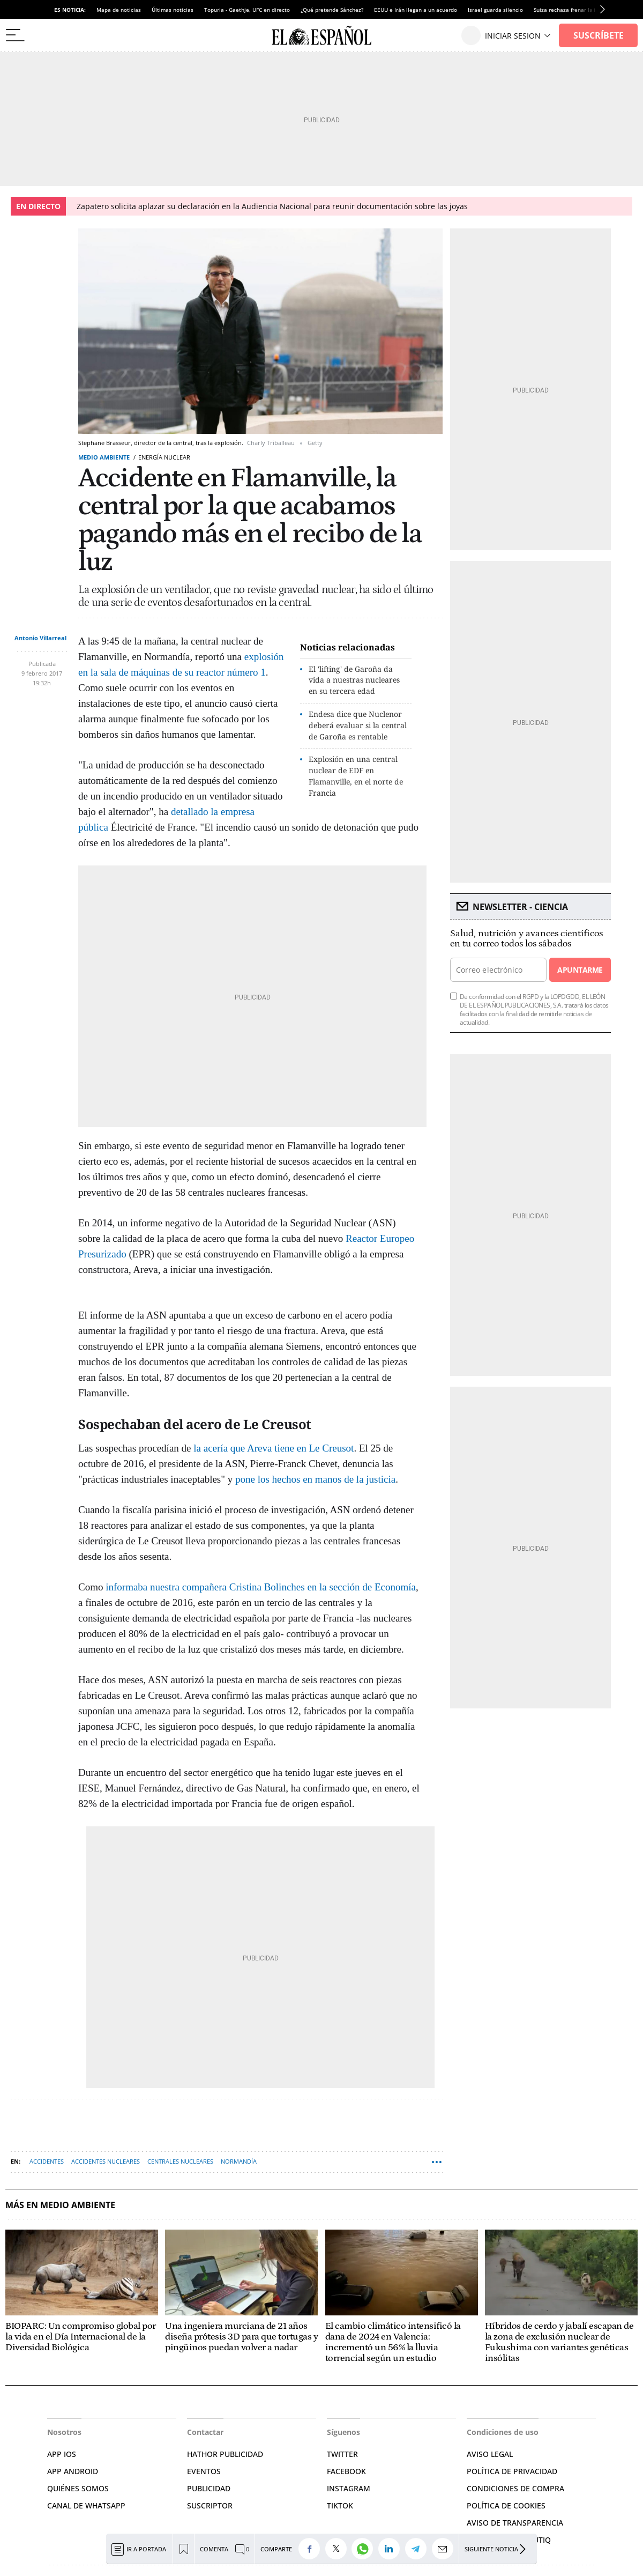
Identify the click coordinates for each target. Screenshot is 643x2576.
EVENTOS (204, 2471)
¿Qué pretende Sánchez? (332, 9)
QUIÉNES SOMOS (78, 2488)
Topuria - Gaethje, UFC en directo (247, 9)
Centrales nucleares (180, 2161)
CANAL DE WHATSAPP (86, 2505)
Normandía (239, 2161)
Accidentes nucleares (105, 2161)
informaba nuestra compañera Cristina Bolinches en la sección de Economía (261, 1587)
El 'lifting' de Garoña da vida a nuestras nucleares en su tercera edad (354, 680)
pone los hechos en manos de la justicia (315, 1479)
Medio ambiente (104, 457)
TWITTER (342, 2454)
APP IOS (61, 2454)
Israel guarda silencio (495, 9)
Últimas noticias (172, 9)
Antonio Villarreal (40, 638)
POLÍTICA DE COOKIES (506, 2505)
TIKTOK (340, 2505)
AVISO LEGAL (490, 2454)
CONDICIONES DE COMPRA (515, 2488)
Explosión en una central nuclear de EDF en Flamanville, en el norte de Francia (356, 775)
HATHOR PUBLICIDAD (225, 2454)
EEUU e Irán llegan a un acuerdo (415, 9)
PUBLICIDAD (208, 2488)
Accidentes (46, 2161)
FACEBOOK (346, 2471)
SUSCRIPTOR (210, 2505)
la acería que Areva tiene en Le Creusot (273, 1448)
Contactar (205, 2432)
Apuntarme (579, 970)
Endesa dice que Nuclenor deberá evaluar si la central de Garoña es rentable (358, 725)
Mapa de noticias (118, 9)
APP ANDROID (72, 2471)
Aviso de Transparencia (515, 2523)
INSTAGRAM (348, 2488)
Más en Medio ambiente (60, 2205)
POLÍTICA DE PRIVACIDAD (512, 2471)
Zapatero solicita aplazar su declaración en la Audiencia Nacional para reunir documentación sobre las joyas (272, 206)
